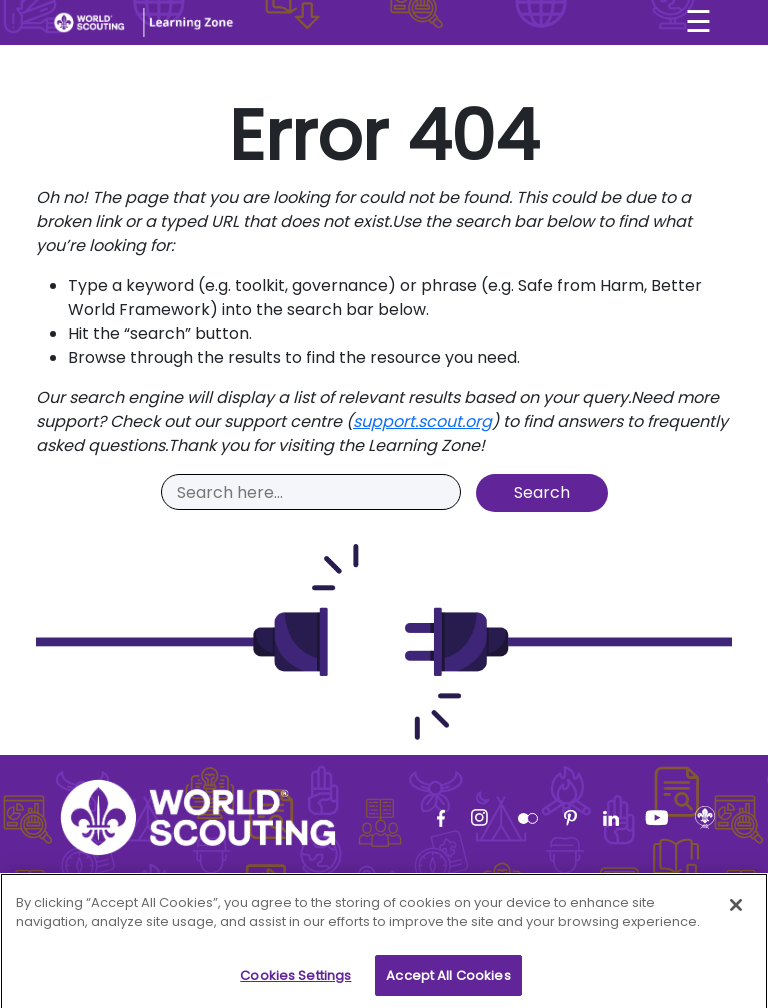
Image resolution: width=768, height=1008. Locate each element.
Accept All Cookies (448, 981)
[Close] (736, 911)
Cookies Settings (295, 981)
